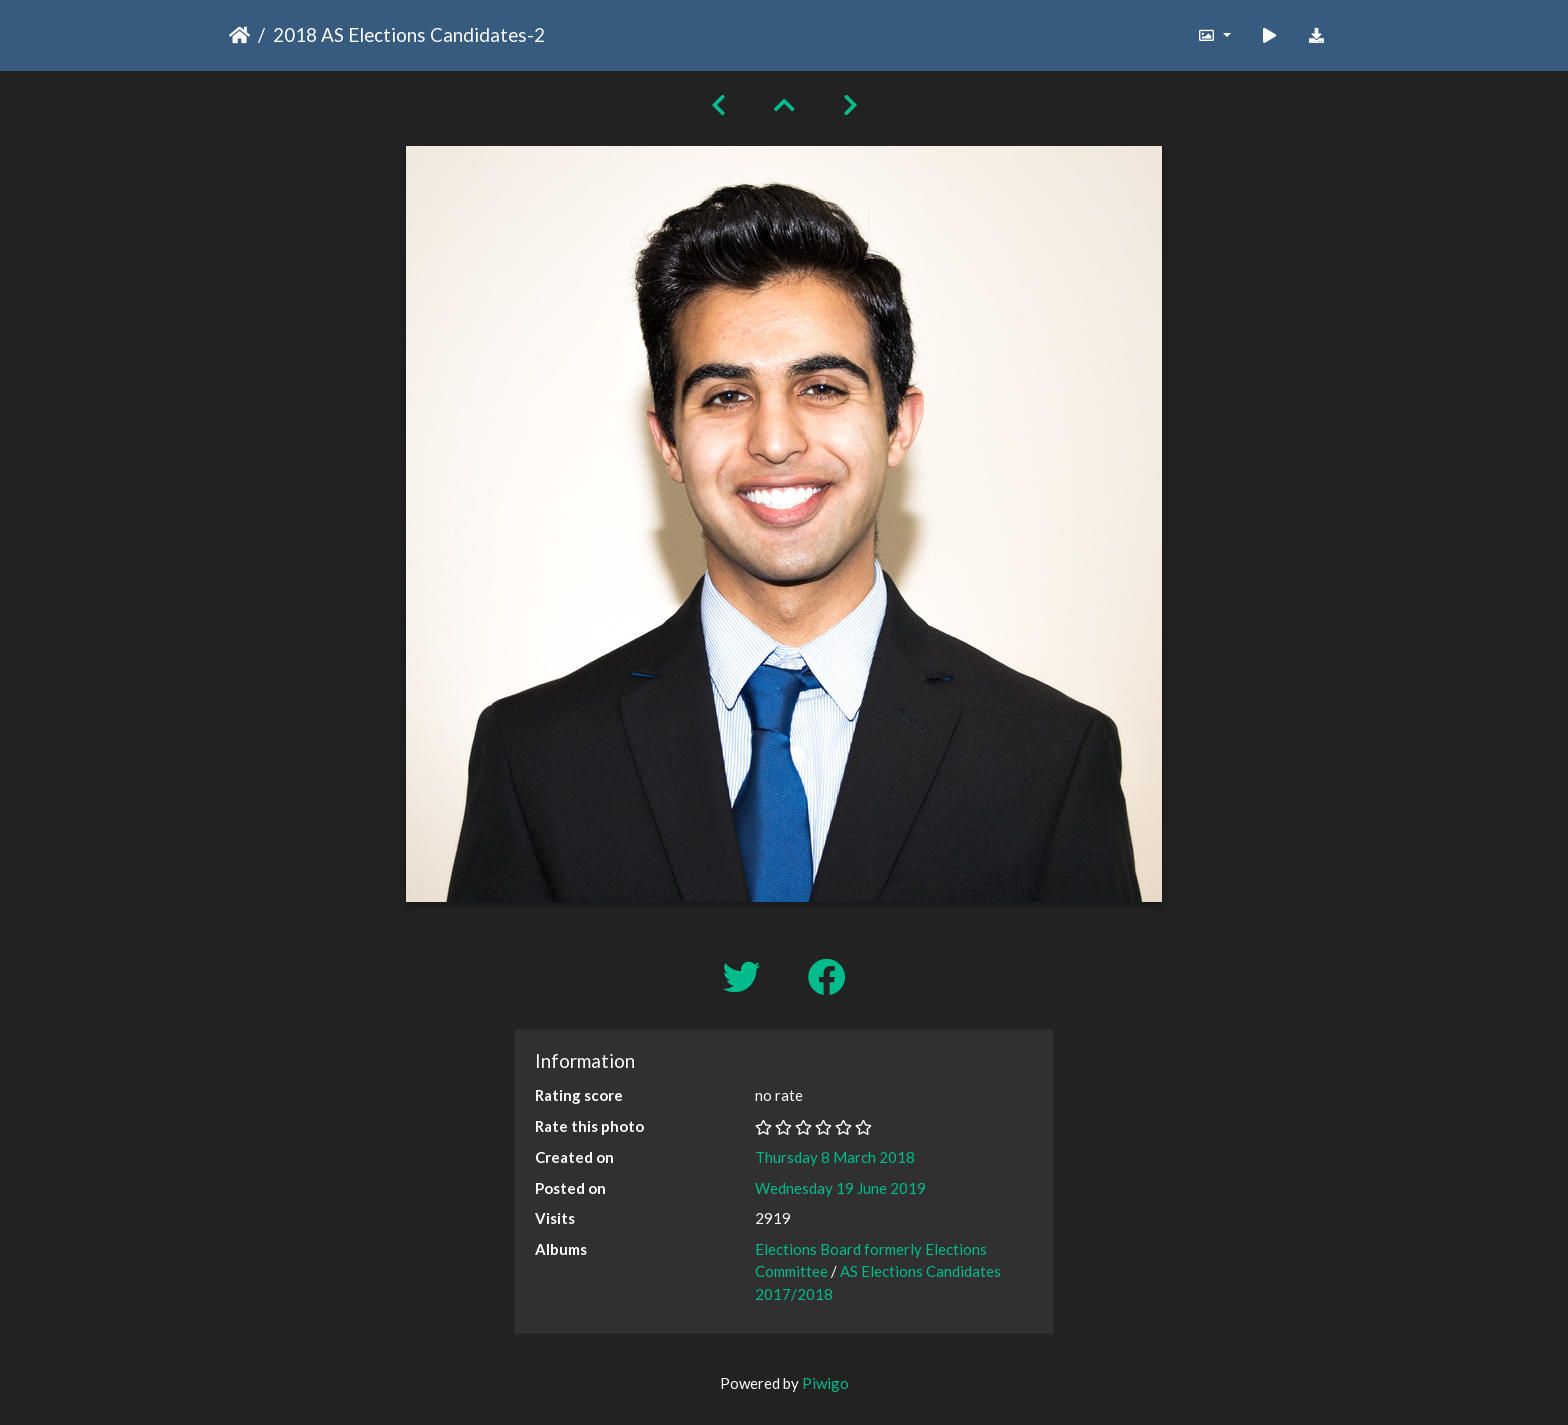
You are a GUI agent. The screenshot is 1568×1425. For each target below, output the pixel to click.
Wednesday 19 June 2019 (840, 1188)
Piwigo (825, 1383)
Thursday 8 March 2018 (835, 1157)
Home (239, 35)
